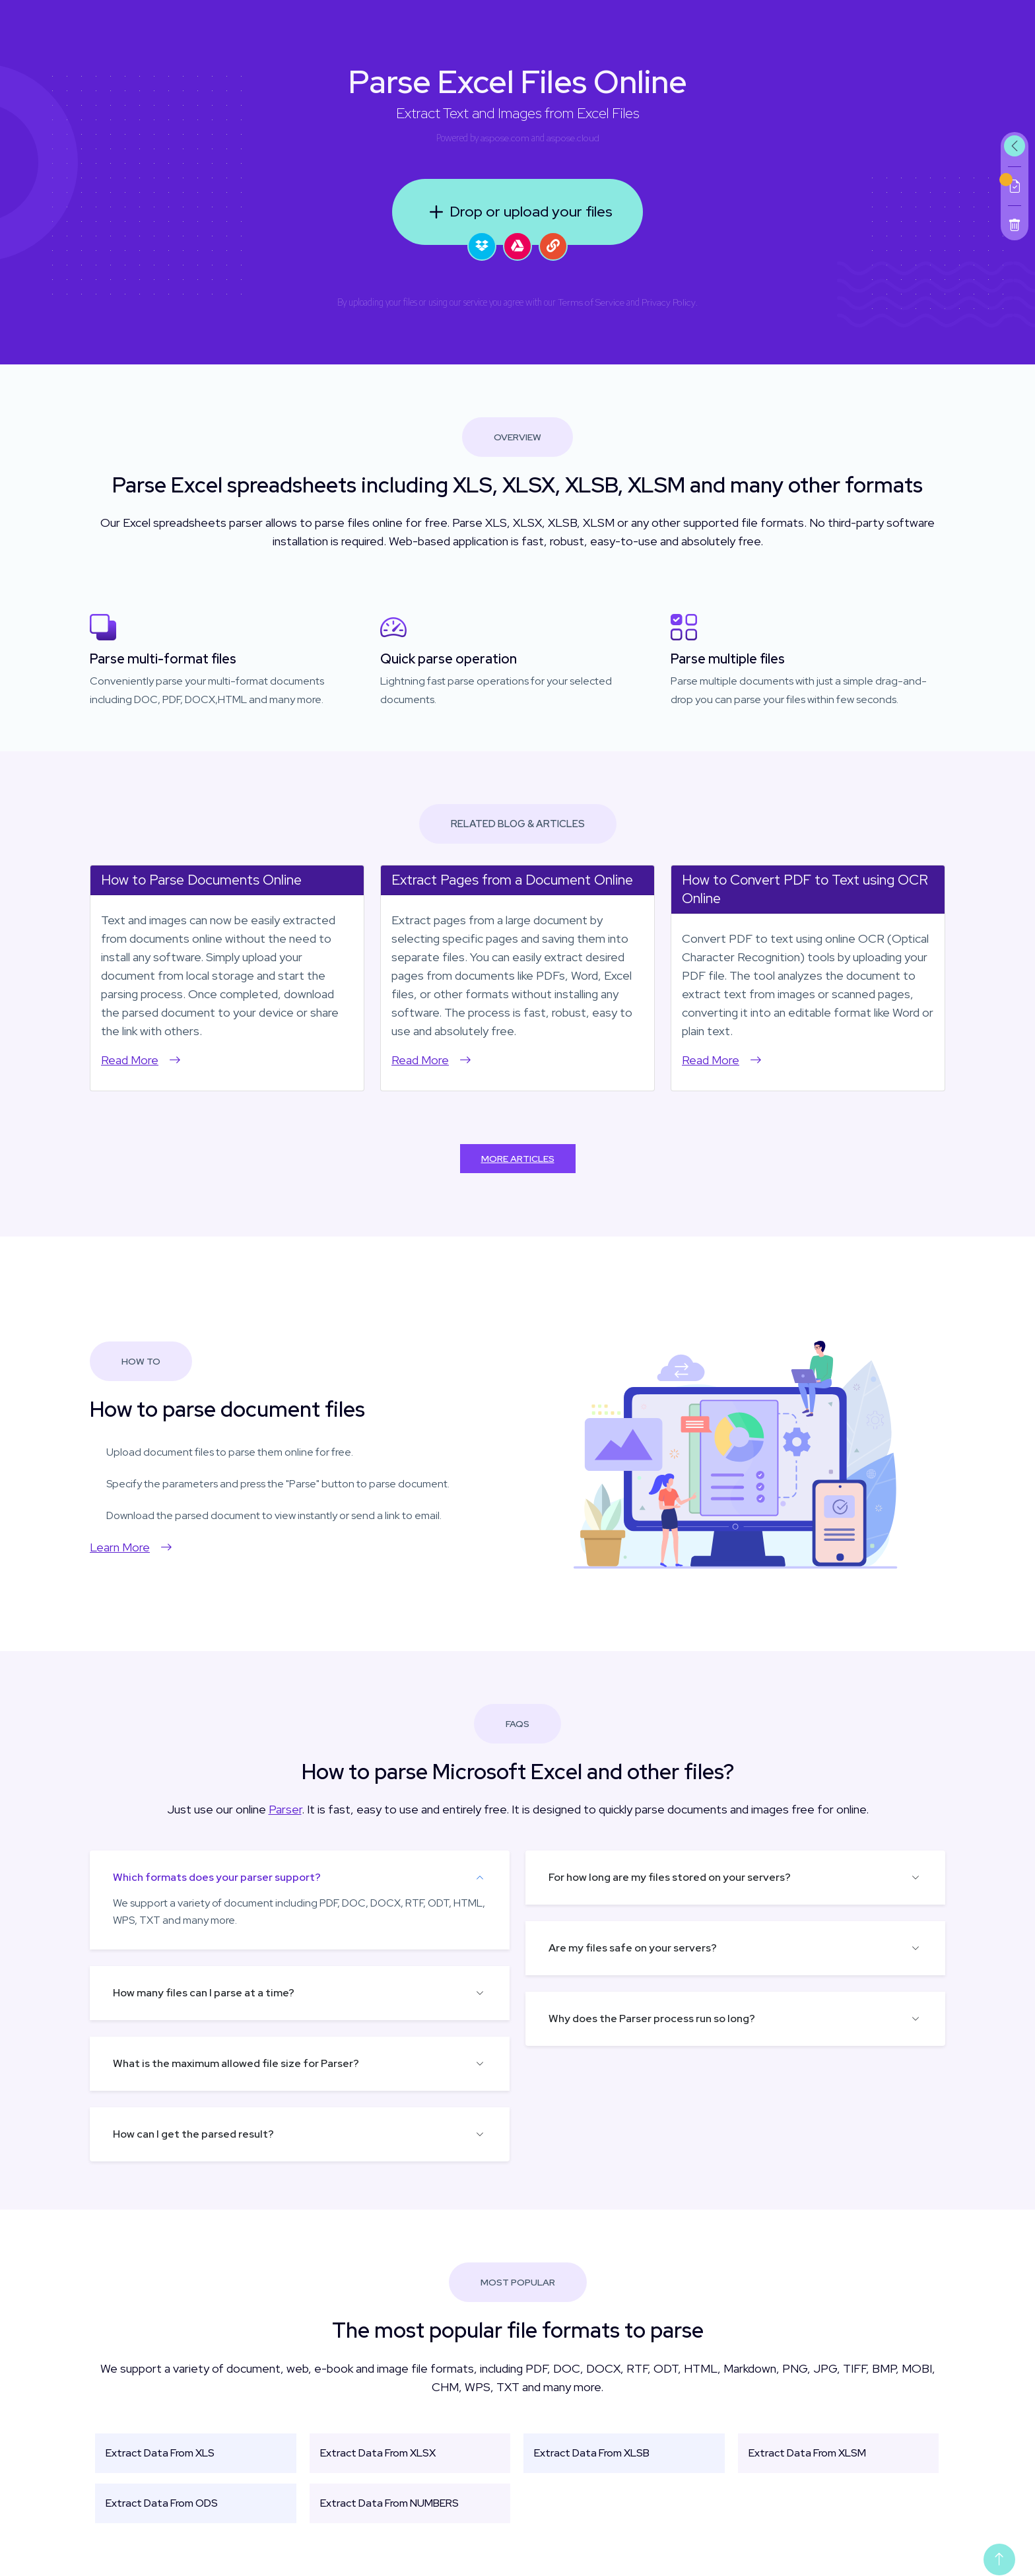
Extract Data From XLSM (807, 2453)
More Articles (517, 1159)
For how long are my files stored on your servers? (670, 1877)
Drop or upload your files (518, 212)
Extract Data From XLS (160, 2453)
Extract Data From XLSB (592, 2453)
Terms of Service (591, 302)
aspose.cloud (573, 138)
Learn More (131, 1547)
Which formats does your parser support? (217, 1877)
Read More (141, 1060)
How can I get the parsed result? (193, 2134)
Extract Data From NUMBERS (389, 2503)
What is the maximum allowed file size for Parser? (236, 2063)
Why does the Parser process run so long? (652, 2018)
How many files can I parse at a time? (203, 1993)
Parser (285, 1809)
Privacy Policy (669, 302)
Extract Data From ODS (162, 2503)
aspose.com (505, 138)
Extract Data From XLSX (378, 2453)
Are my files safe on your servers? (633, 1948)
